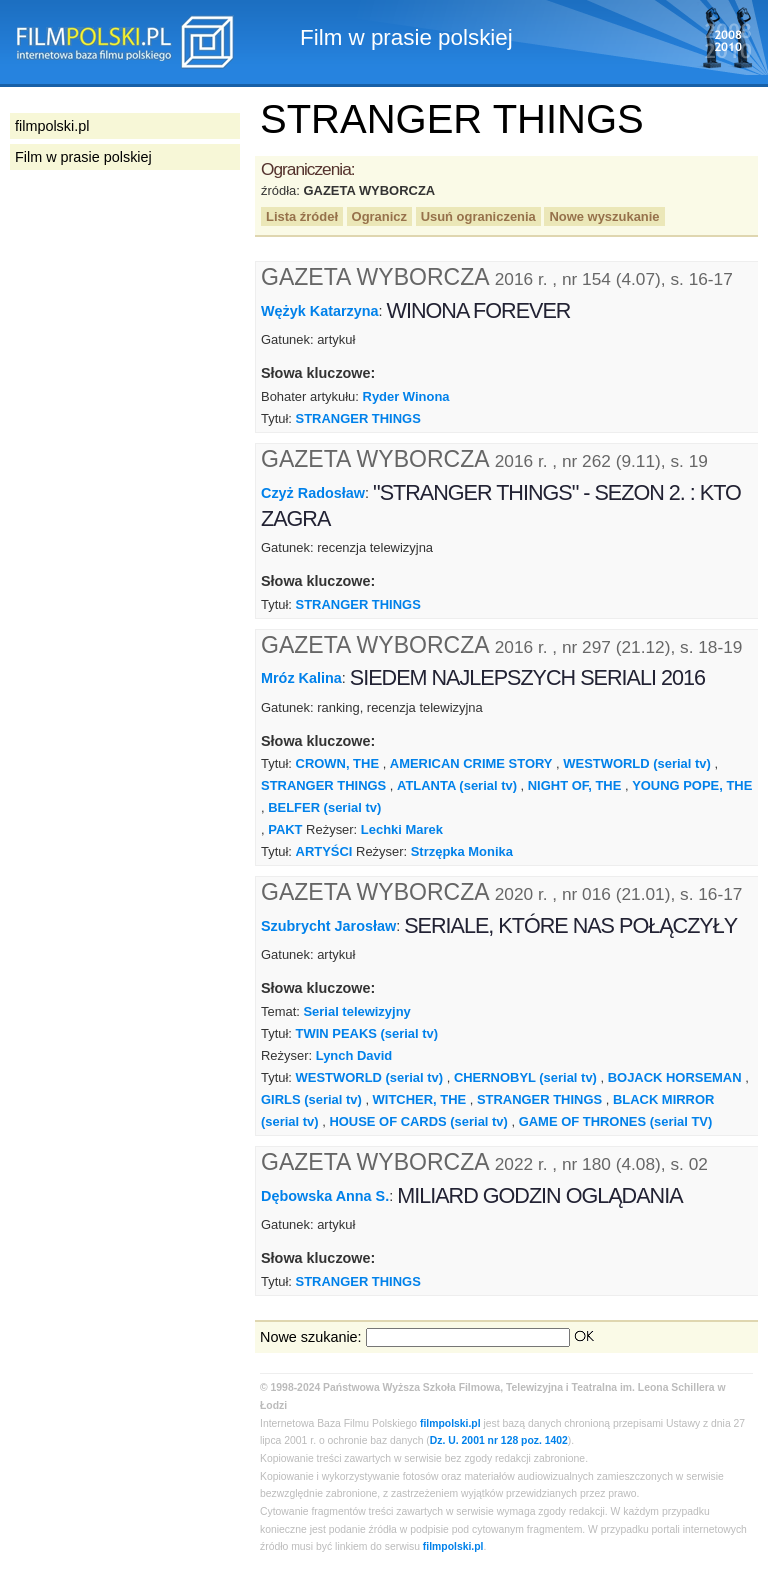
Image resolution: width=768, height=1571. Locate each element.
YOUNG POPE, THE (692, 785)
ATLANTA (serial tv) (457, 785)
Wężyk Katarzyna (320, 311)
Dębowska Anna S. (325, 1196)
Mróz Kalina (301, 678)
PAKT (285, 829)
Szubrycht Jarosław (328, 926)
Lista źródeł (302, 216)
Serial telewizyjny (356, 1011)
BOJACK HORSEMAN (675, 1077)
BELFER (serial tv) (324, 807)
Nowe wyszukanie (604, 216)
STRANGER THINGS (358, 418)
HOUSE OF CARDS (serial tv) (418, 1121)
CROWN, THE (337, 763)
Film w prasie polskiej (83, 157)
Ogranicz (379, 216)
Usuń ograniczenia (478, 216)
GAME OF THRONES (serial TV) (616, 1121)
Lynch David (354, 1055)
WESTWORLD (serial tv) (637, 763)
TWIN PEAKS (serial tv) (367, 1033)
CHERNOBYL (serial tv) (525, 1077)
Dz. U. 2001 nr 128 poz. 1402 (499, 1440)
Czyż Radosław (313, 493)
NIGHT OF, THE (575, 785)
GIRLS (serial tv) (311, 1099)
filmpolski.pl (450, 1423)
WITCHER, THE (420, 1099)
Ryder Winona (406, 396)
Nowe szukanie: (311, 1337)
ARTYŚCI (324, 851)
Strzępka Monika (462, 851)
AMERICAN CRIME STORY (471, 763)
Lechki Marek (402, 829)
